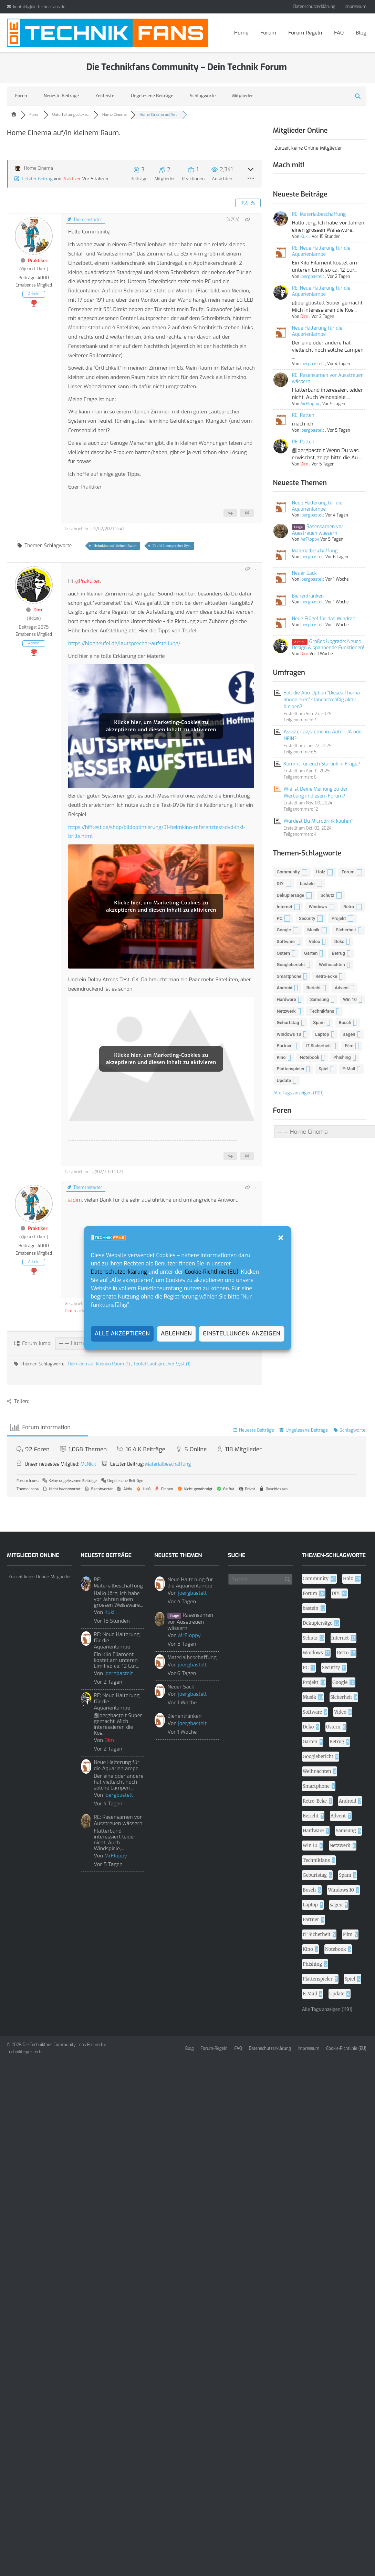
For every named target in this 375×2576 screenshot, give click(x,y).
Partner (284, 1045)
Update (284, 1080)
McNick (88, 1464)
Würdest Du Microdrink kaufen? (319, 821)
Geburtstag (288, 1022)
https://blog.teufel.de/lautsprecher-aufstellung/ (124, 643)
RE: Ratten (303, 415)
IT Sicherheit (318, 1045)
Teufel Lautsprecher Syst (171, 545)
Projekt (339, 918)
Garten (310, 953)
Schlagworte (203, 96)
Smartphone (289, 976)
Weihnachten (332, 964)
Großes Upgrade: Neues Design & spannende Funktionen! (328, 644)
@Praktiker (87, 581)
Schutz (327, 895)
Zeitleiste (104, 96)
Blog (361, 32)
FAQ (339, 32)
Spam (319, 1022)
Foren (21, 96)
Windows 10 (289, 1034)
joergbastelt (311, 276)
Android (285, 987)
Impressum (355, 6)
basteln (307, 883)
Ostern (283, 953)
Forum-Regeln (305, 32)
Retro (348, 906)
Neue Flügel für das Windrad (323, 618)
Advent (342, 987)
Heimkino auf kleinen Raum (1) (99, 1363)
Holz (320, 871)
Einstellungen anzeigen (241, 1333)
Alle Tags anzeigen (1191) (298, 1093)
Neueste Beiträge (61, 96)
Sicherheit (346, 929)
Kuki (304, 236)
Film (349, 1045)
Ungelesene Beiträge (152, 96)
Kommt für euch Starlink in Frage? (322, 764)
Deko (339, 941)
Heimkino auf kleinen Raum (114, 545)
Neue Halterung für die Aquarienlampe (317, 331)
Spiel (324, 1068)
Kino (281, 1057)
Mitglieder (242, 96)
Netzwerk (286, 1011)
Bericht (313, 987)
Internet (284, 906)
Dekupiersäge (290, 895)
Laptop (322, 1034)
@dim (75, 1199)
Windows (318, 906)
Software (286, 941)
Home (241, 32)
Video (314, 941)
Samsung (319, 999)
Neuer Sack (304, 573)
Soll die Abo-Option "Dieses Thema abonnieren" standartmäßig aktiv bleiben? (322, 700)
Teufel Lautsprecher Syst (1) (161, 1363)
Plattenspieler (291, 1068)
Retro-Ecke (326, 976)
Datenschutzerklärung (119, 1271)
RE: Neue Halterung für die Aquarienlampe (321, 251)
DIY (280, 883)
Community (288, 871)
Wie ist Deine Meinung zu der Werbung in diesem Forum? (316, 792)
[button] (280, 1237)
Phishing (342, 1057)
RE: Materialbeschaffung (319, 214)
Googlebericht (291, 964)
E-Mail (348, 1068)
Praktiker (72, 179)
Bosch (345, 1022)
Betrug (338, 953)
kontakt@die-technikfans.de (39, 7)
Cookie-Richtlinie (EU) (211, 1271)
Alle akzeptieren (122, 1333)
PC (280, 918)
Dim (37, 610)
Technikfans (322, 1011)
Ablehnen (176, 1333)
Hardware (286, 999)
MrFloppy (309, 404)
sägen (349, 1034)
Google (284, 929)
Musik (313, 929)
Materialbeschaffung (314, 551)
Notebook (309, 1057)
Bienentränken (308, 596)
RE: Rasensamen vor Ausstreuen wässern (328, 378)
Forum (268, 32)
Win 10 (350, 999)
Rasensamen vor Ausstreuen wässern (317, 529)
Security (307, 918)
